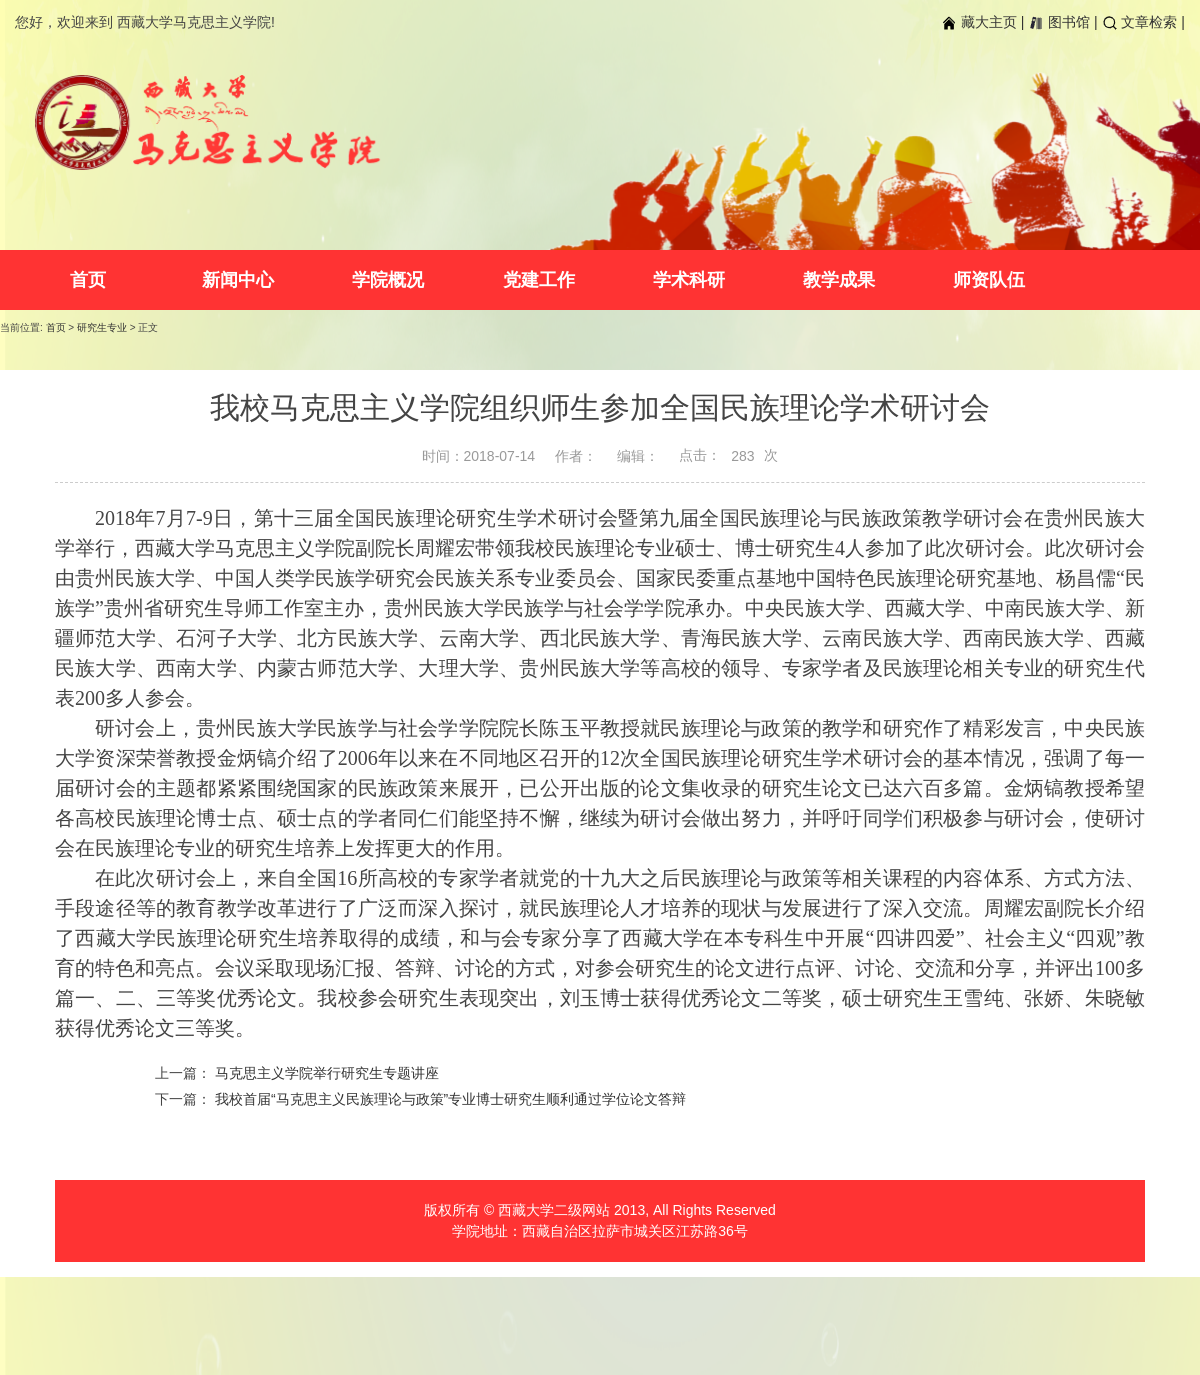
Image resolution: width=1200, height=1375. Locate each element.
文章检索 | (1143, 22)
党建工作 (539, 280)
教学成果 (839, 280)
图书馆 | (1062, 22)
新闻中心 (238, 280)
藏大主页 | (982, 22)
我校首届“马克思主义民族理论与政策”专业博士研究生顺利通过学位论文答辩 (450, 1099)
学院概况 (388, 280)
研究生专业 (102, 327)
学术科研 (689, 280)
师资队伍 (989, 280)
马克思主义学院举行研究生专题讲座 (327, 1073)
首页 (88, 280)
